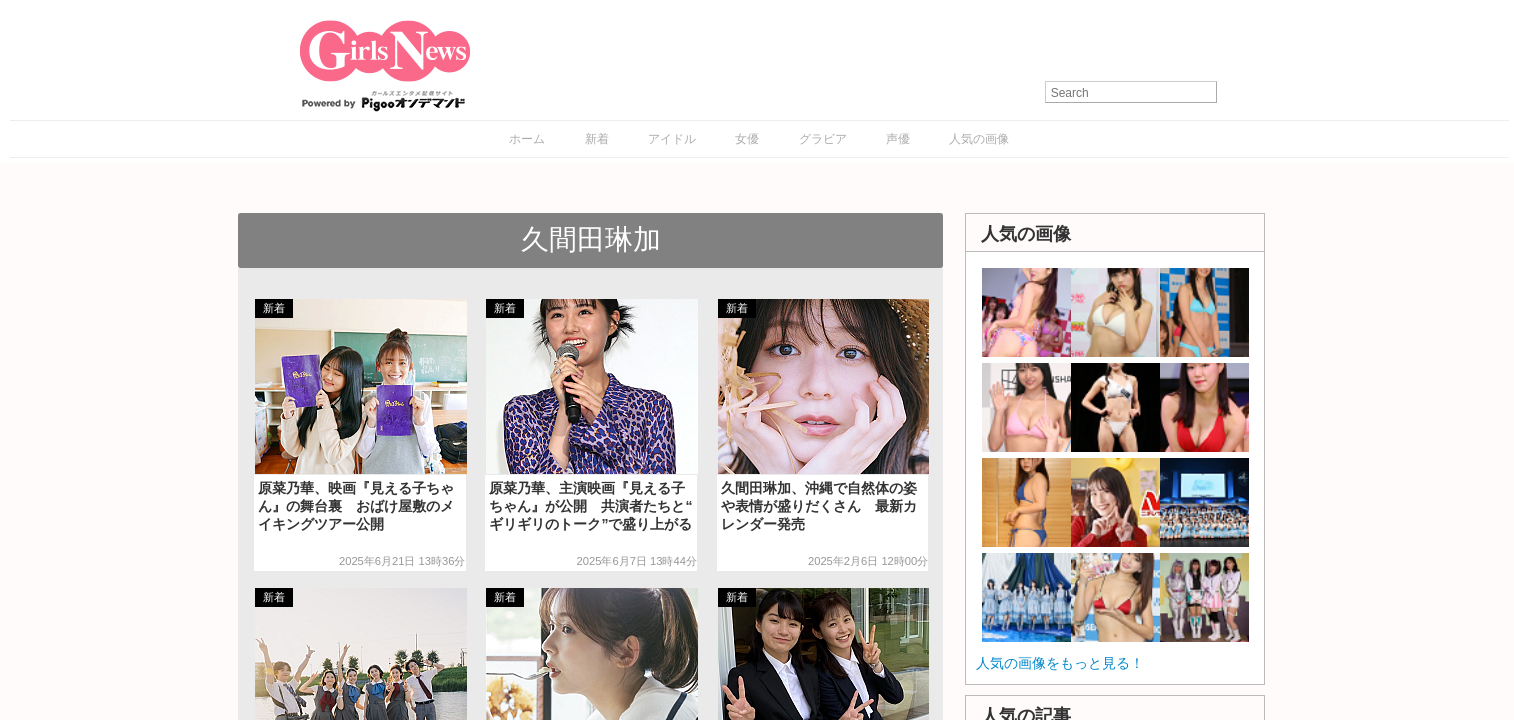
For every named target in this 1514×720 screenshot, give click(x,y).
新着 (597, 139)
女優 (747, 139)
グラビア (823, 139)
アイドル (672, 139)
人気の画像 (979, 139)
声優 (898, 139)
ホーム (527, 139)
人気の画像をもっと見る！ (1060, 663)
